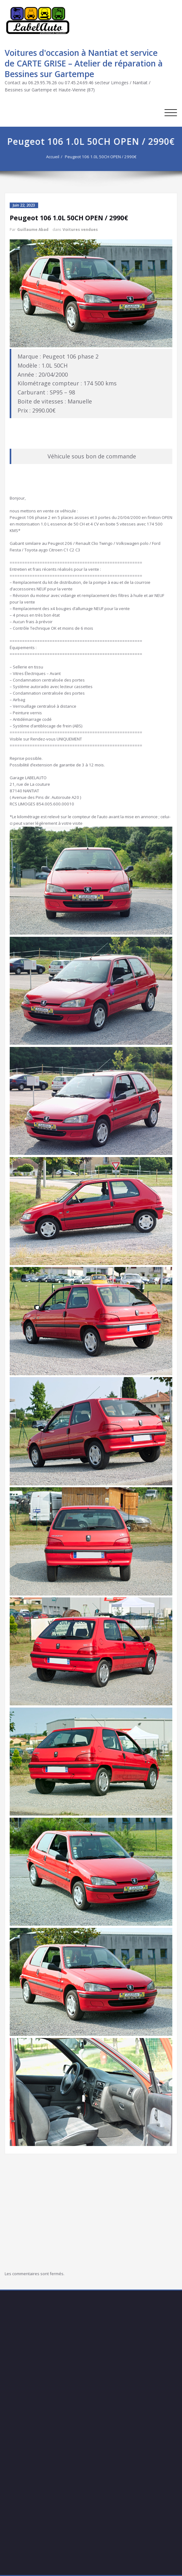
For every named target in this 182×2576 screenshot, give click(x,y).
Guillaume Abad (32, 229)
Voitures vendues (80, 229)
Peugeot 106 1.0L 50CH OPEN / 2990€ (103, 156)
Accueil (55, 156)
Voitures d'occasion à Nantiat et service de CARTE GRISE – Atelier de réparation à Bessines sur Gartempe (84, 63)
